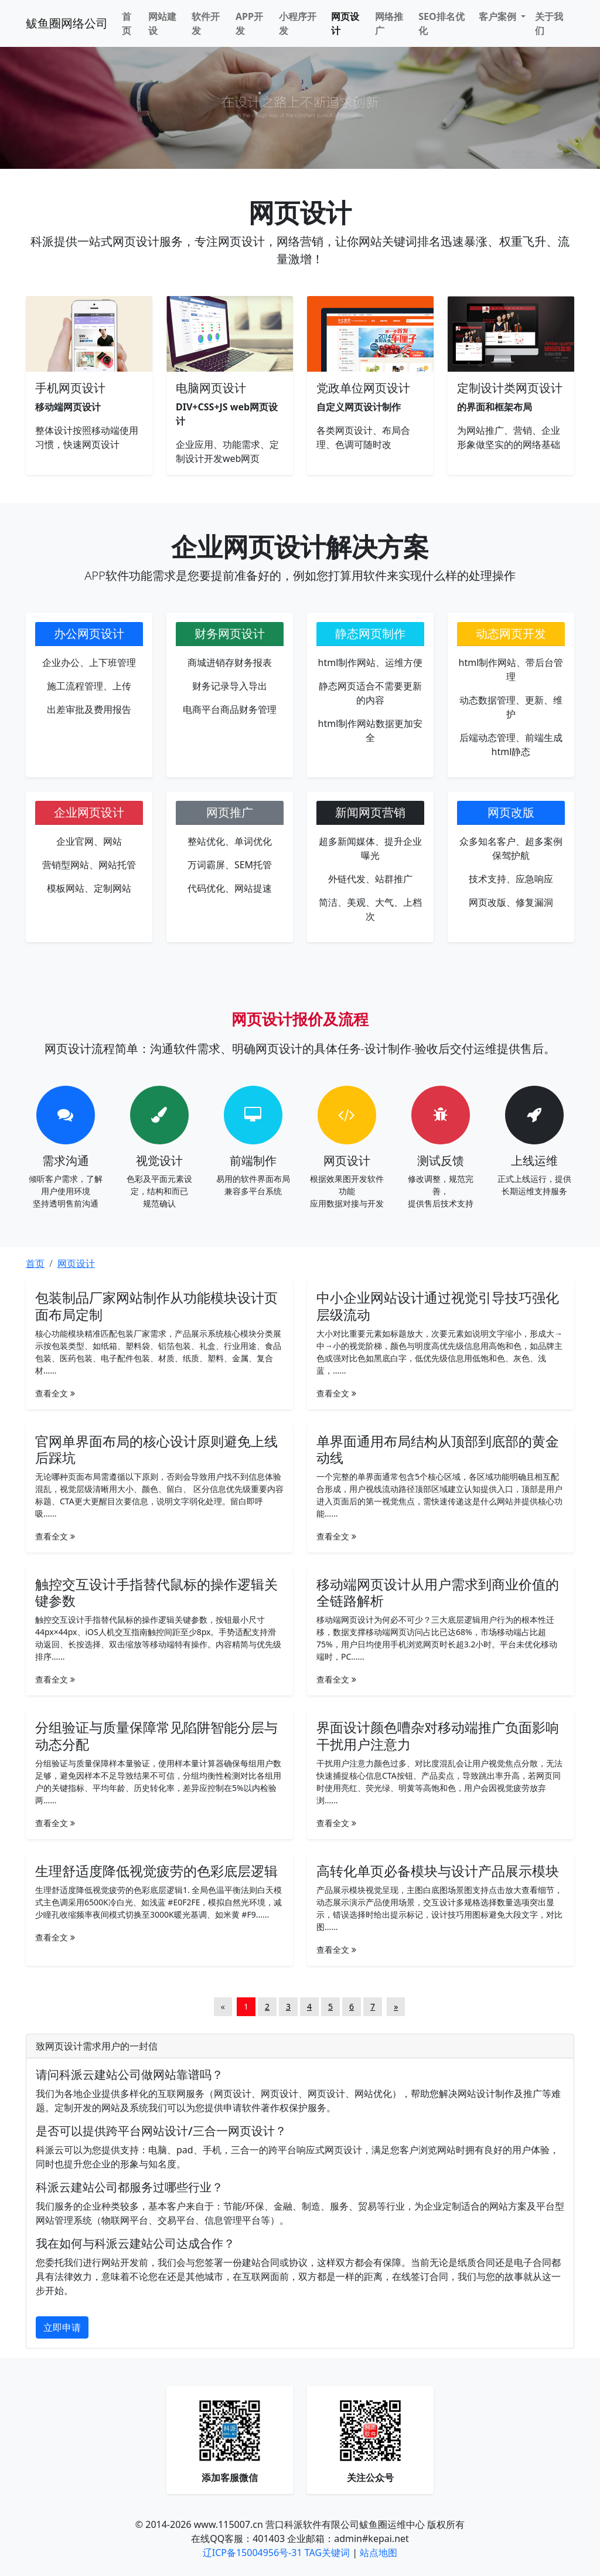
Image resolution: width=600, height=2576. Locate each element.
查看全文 (55, 1393)
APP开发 (249, 23)
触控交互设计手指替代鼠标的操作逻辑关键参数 (156, 1592)
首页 (126, 23)
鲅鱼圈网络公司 (67, 23)
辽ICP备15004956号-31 (252, 2552)
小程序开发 (297, 23)
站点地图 (378, 2552)
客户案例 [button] (499, 16)
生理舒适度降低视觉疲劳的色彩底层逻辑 (156, 1870)
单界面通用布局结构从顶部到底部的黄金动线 (437, 1449)
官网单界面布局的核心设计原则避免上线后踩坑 (156, 1449)
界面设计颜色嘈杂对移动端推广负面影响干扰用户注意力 (437, 1735)
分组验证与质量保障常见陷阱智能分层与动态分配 (156, 1735)
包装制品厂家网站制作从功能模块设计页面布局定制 (156, 1305)
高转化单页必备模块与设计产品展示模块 (437, 1870)
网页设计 (345, 23)
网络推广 (389, 23)
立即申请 (62, 2327)
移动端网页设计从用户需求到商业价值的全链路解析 (437, 1592)
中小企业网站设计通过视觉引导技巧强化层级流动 (437, 1305)
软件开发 (206, 23)
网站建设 (162, 23)
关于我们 (549, 23)
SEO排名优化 (441, 23)
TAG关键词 (327, 2552)
